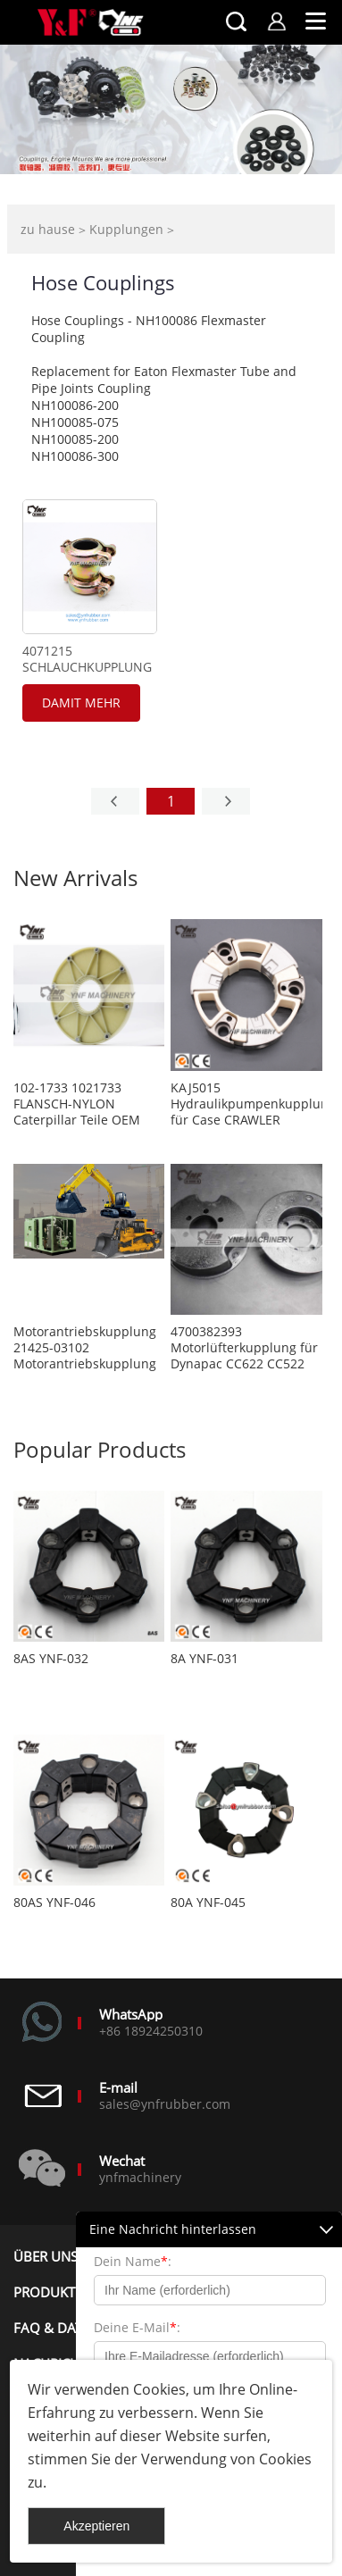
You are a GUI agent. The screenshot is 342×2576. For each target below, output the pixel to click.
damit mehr (81, 702)
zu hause (48, 229)
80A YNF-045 (208, 1902)
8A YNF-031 (204, 1659)
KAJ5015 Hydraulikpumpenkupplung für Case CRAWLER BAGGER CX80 (246, 1104)
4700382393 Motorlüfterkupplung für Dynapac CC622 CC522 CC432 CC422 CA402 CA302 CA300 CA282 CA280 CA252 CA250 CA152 (244, 1348)
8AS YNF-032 (50, 1659)
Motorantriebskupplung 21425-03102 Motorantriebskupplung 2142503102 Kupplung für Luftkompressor (84, 1348)
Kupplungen (126, 229)
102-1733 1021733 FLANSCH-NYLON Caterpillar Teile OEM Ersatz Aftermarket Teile (84, 1104)
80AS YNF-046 (54, 1902)
